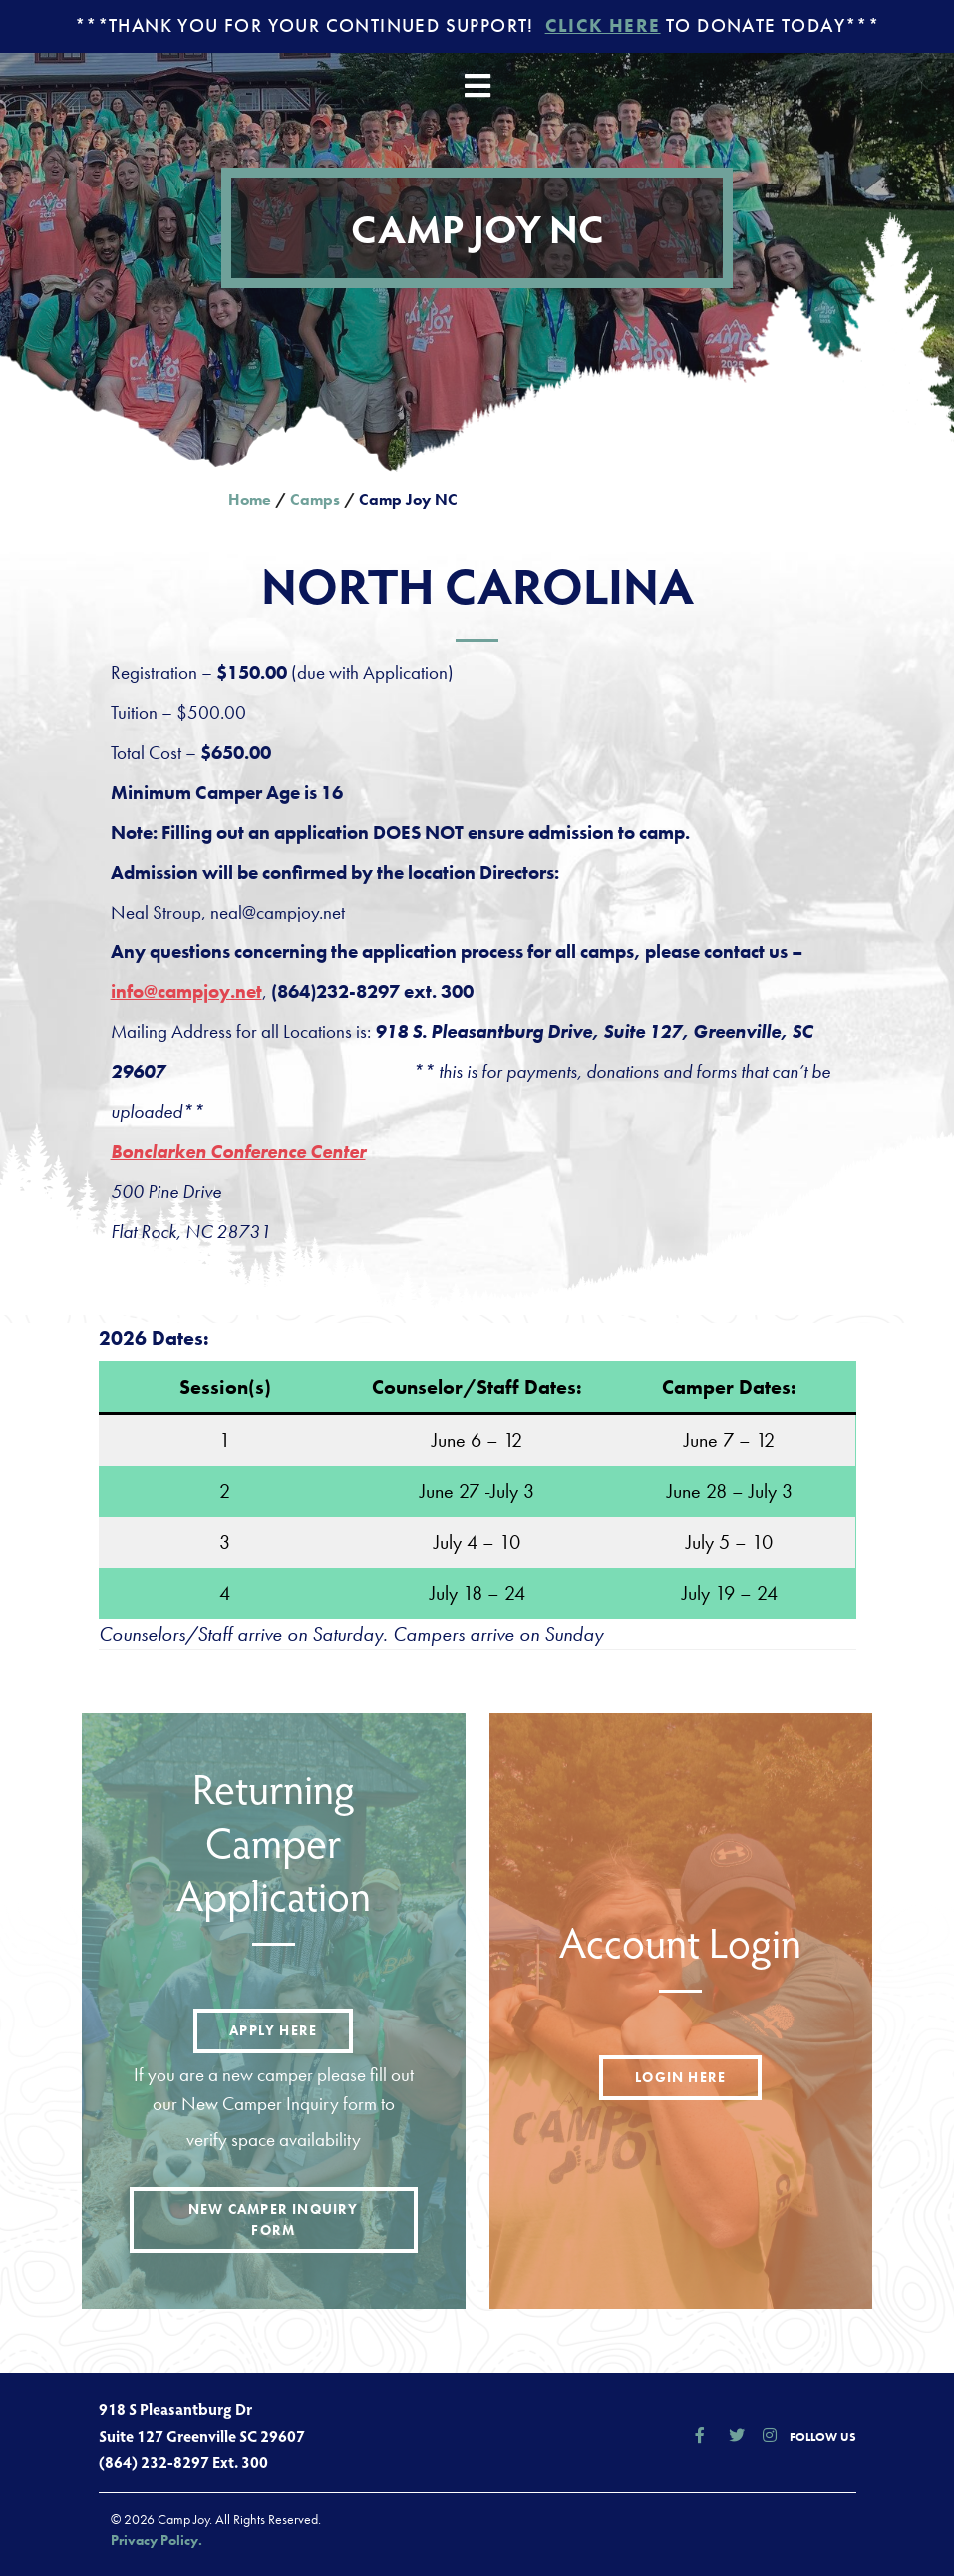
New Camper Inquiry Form (273, 2219)
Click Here (603, 25)
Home (249, 499)
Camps (315, 499)
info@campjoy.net (186, 991)
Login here (680, 2077)
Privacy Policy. (156, 2540)
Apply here (273, 2030)
